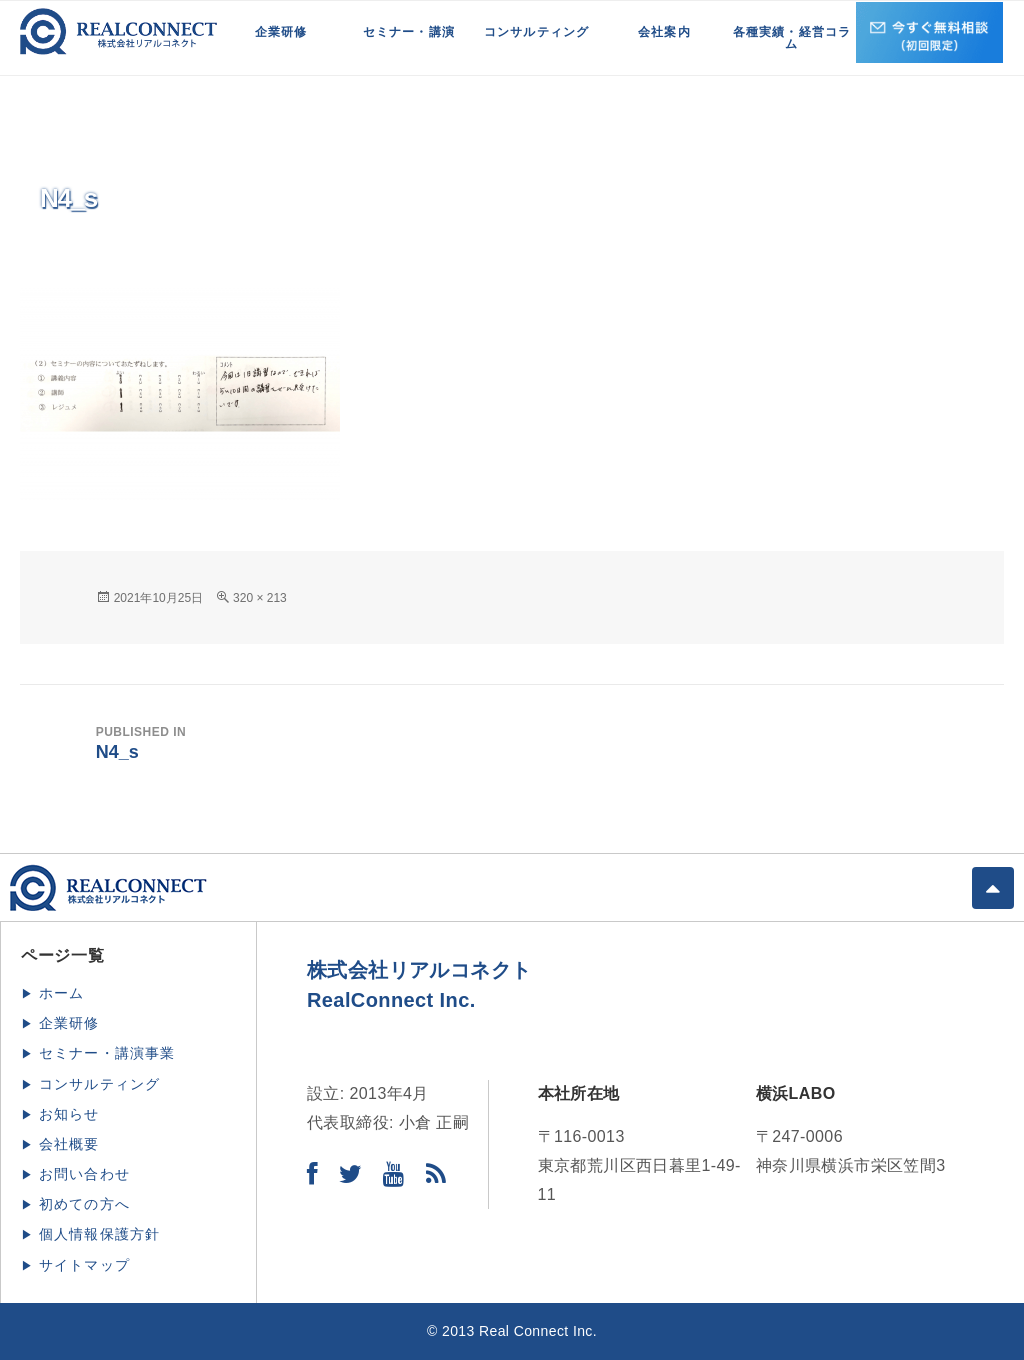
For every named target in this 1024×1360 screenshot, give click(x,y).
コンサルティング (537, 32)
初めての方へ (84, 1204)
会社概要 (69, 1144)
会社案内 (664, 32)
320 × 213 (260, 598)
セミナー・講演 (409, 32)
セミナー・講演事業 (107, 1053)
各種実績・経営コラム (792, 38)
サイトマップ (84, 1265)
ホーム (62, 993)
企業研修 (281, 32)
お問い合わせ (84, 1174)
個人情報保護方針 (100, 1234)
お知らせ (69, 1114)
